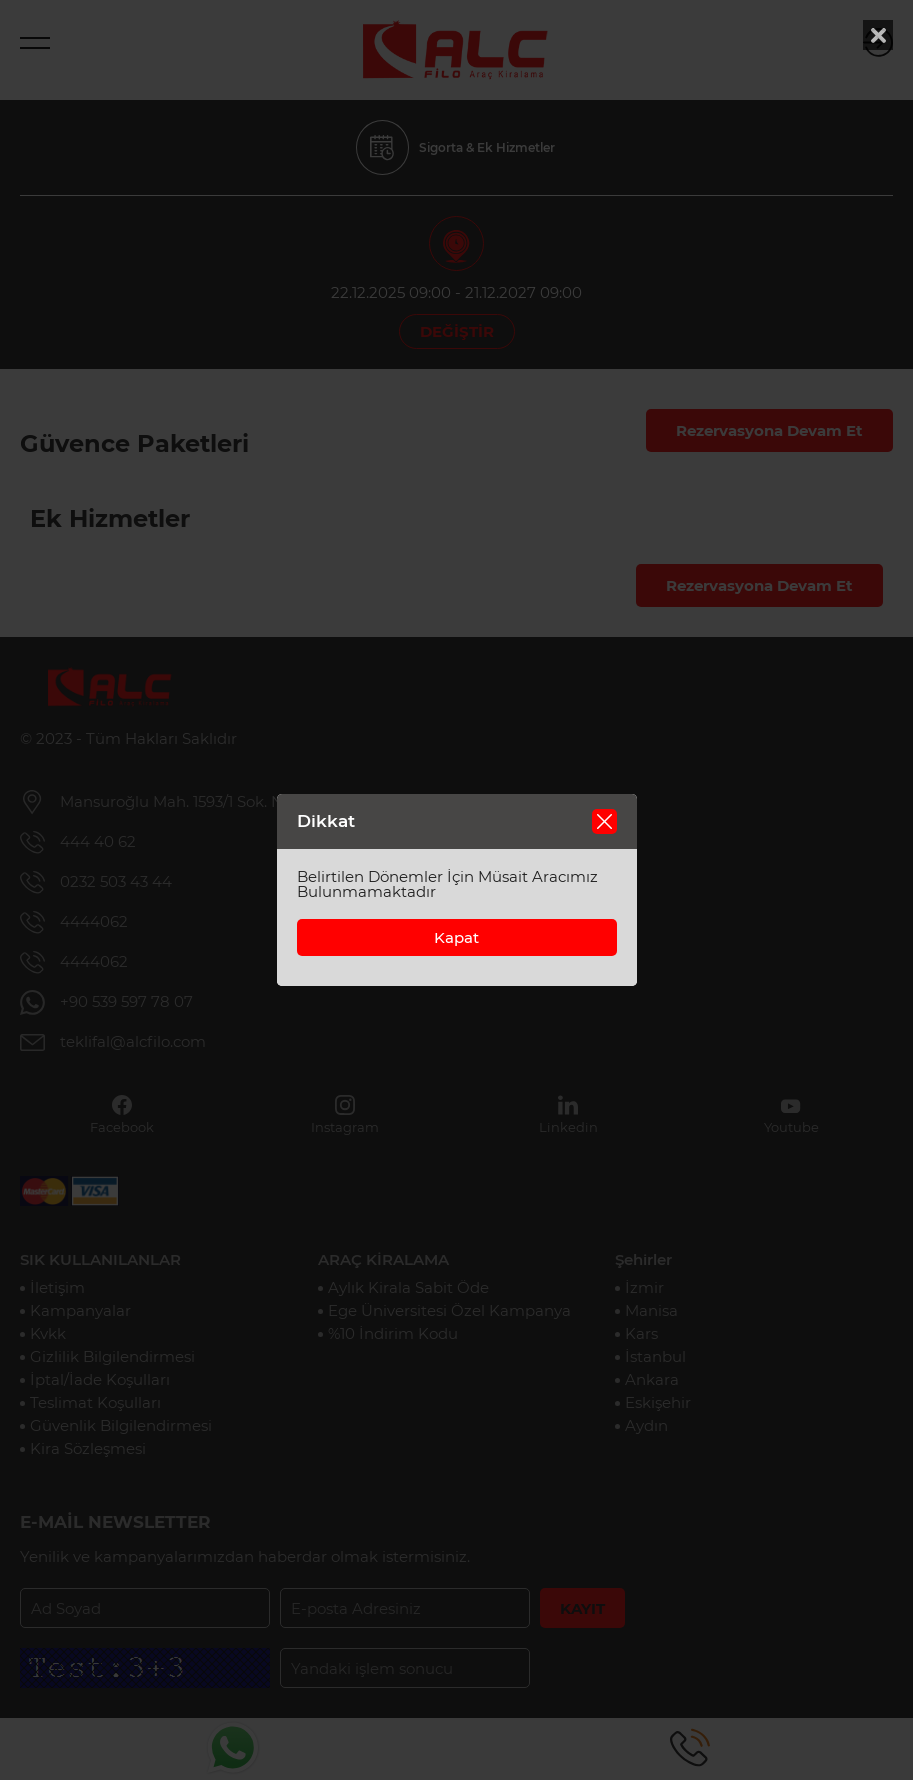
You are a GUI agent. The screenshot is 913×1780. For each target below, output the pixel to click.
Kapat (456, 937)
